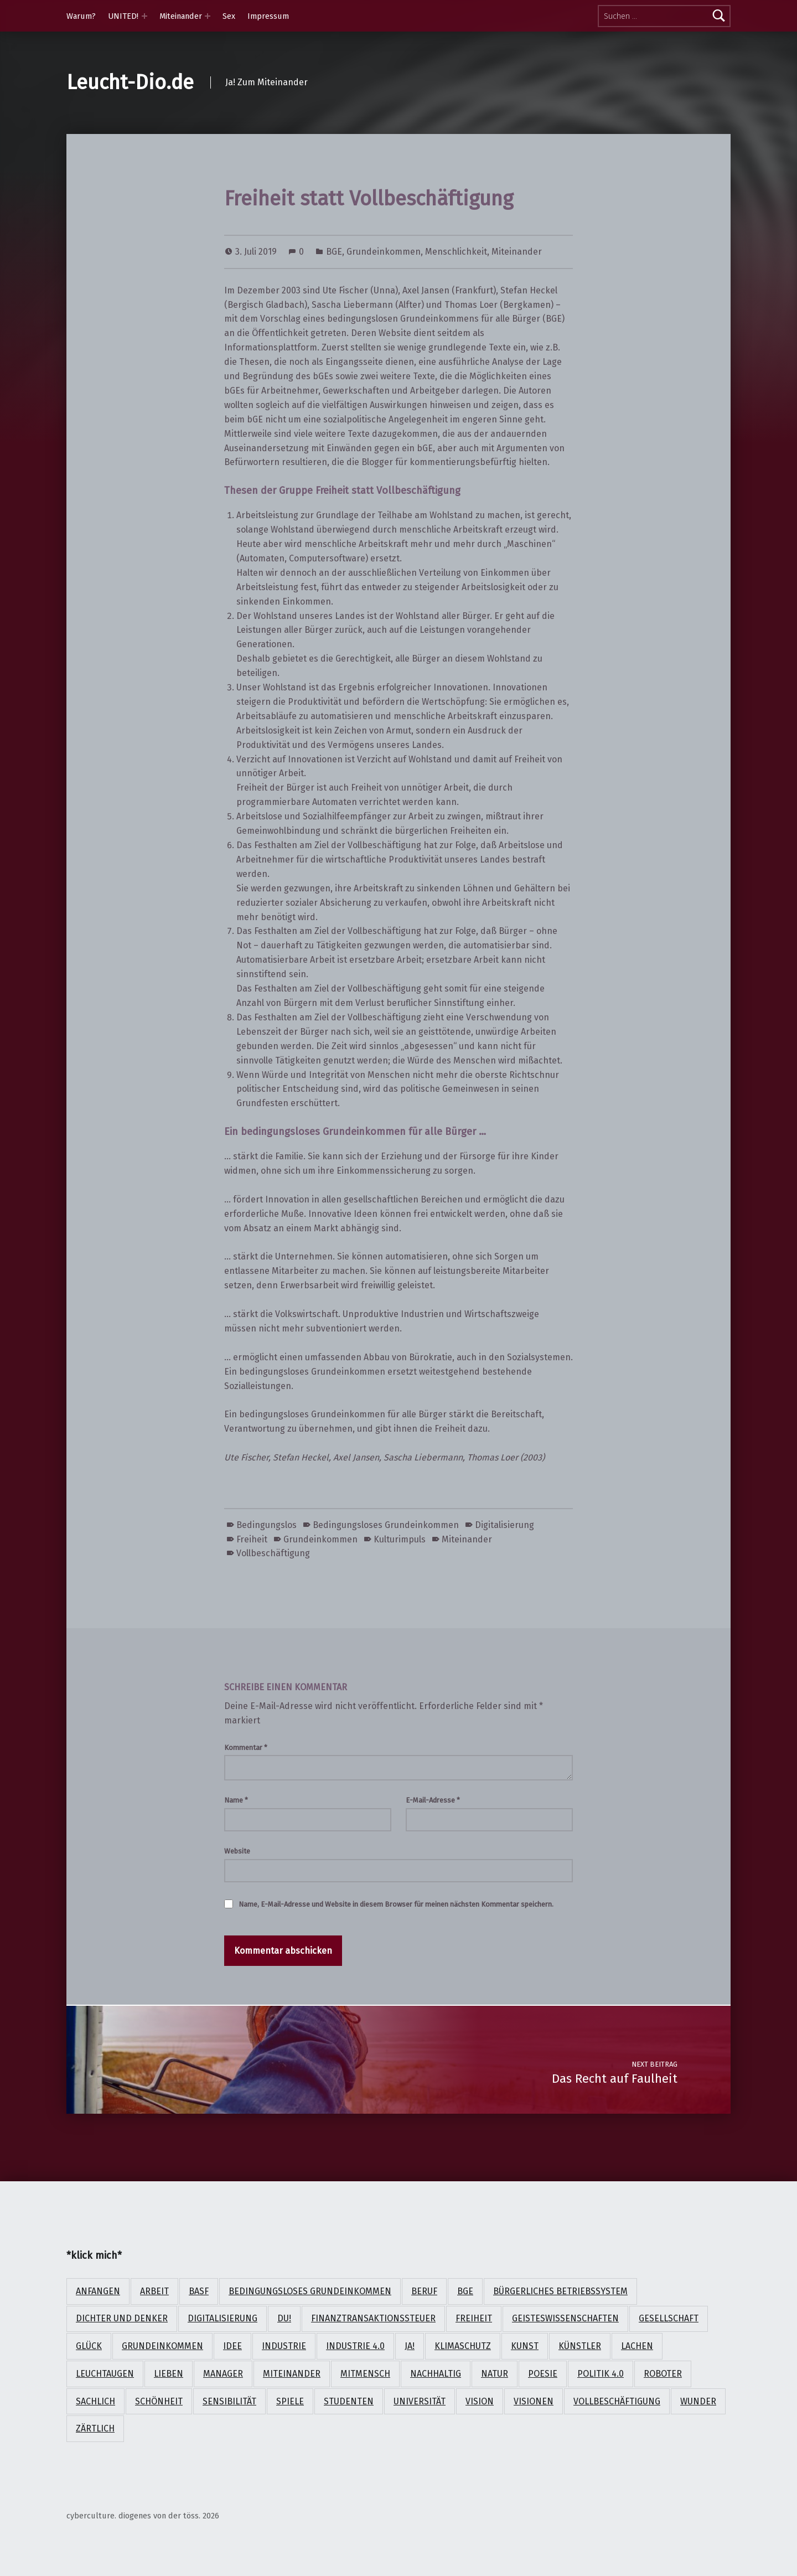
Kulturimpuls (400, 1539)
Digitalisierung (504, 1525)
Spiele (290, 2401)
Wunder (698, 2401)
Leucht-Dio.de (130, 82)
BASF (199, 2291)
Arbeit (154, 2291)
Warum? (81, 16)
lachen (637, 2346)
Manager (223, 2373)
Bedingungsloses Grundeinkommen (386, 1525)
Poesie (542, 2373)
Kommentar (245, 1747)
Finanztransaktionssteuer (373, 2318)
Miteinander (180, 16)
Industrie (284, 2346)
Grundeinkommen (383, 251)
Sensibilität (229, 2401)
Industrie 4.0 (355, 2346)
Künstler (579, 2346)
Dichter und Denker (122, 2318)
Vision (479, 2401)
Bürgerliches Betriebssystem (560, 2291)
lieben (168, 2373)
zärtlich (95, 2428)
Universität (420, 2401)
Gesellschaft (668, 2318)
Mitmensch (365, 2373)
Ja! (410, 2346)
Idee (232, 2346)
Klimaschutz (462, 2346)
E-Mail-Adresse (433, 1800)
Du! (284, 2318)
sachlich (95, 2401)
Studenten (349, 2401)
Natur (494, 2373)
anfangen (98, 2291)
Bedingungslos (266, 1525)
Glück (89, 2346)
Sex (228, 16)
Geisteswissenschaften (565, 2318)
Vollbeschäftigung (273, 1553)
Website (237, 1851)
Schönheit (159, 2401)
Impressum (268, 16)
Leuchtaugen (105, 2373)
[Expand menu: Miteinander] (207, 16)
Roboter (663, 2373)
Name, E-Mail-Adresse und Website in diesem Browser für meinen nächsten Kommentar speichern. (396, 1904)
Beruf (424, 2291)
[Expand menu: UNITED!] (144, 16)
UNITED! (123, 16)
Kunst (525, 2346)
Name (236, 1800)
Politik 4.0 (600, 2373)
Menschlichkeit (456, 251)
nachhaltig (435, 2373)
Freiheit (251, 1539)
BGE (334, 251)
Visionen (533, 2401)
